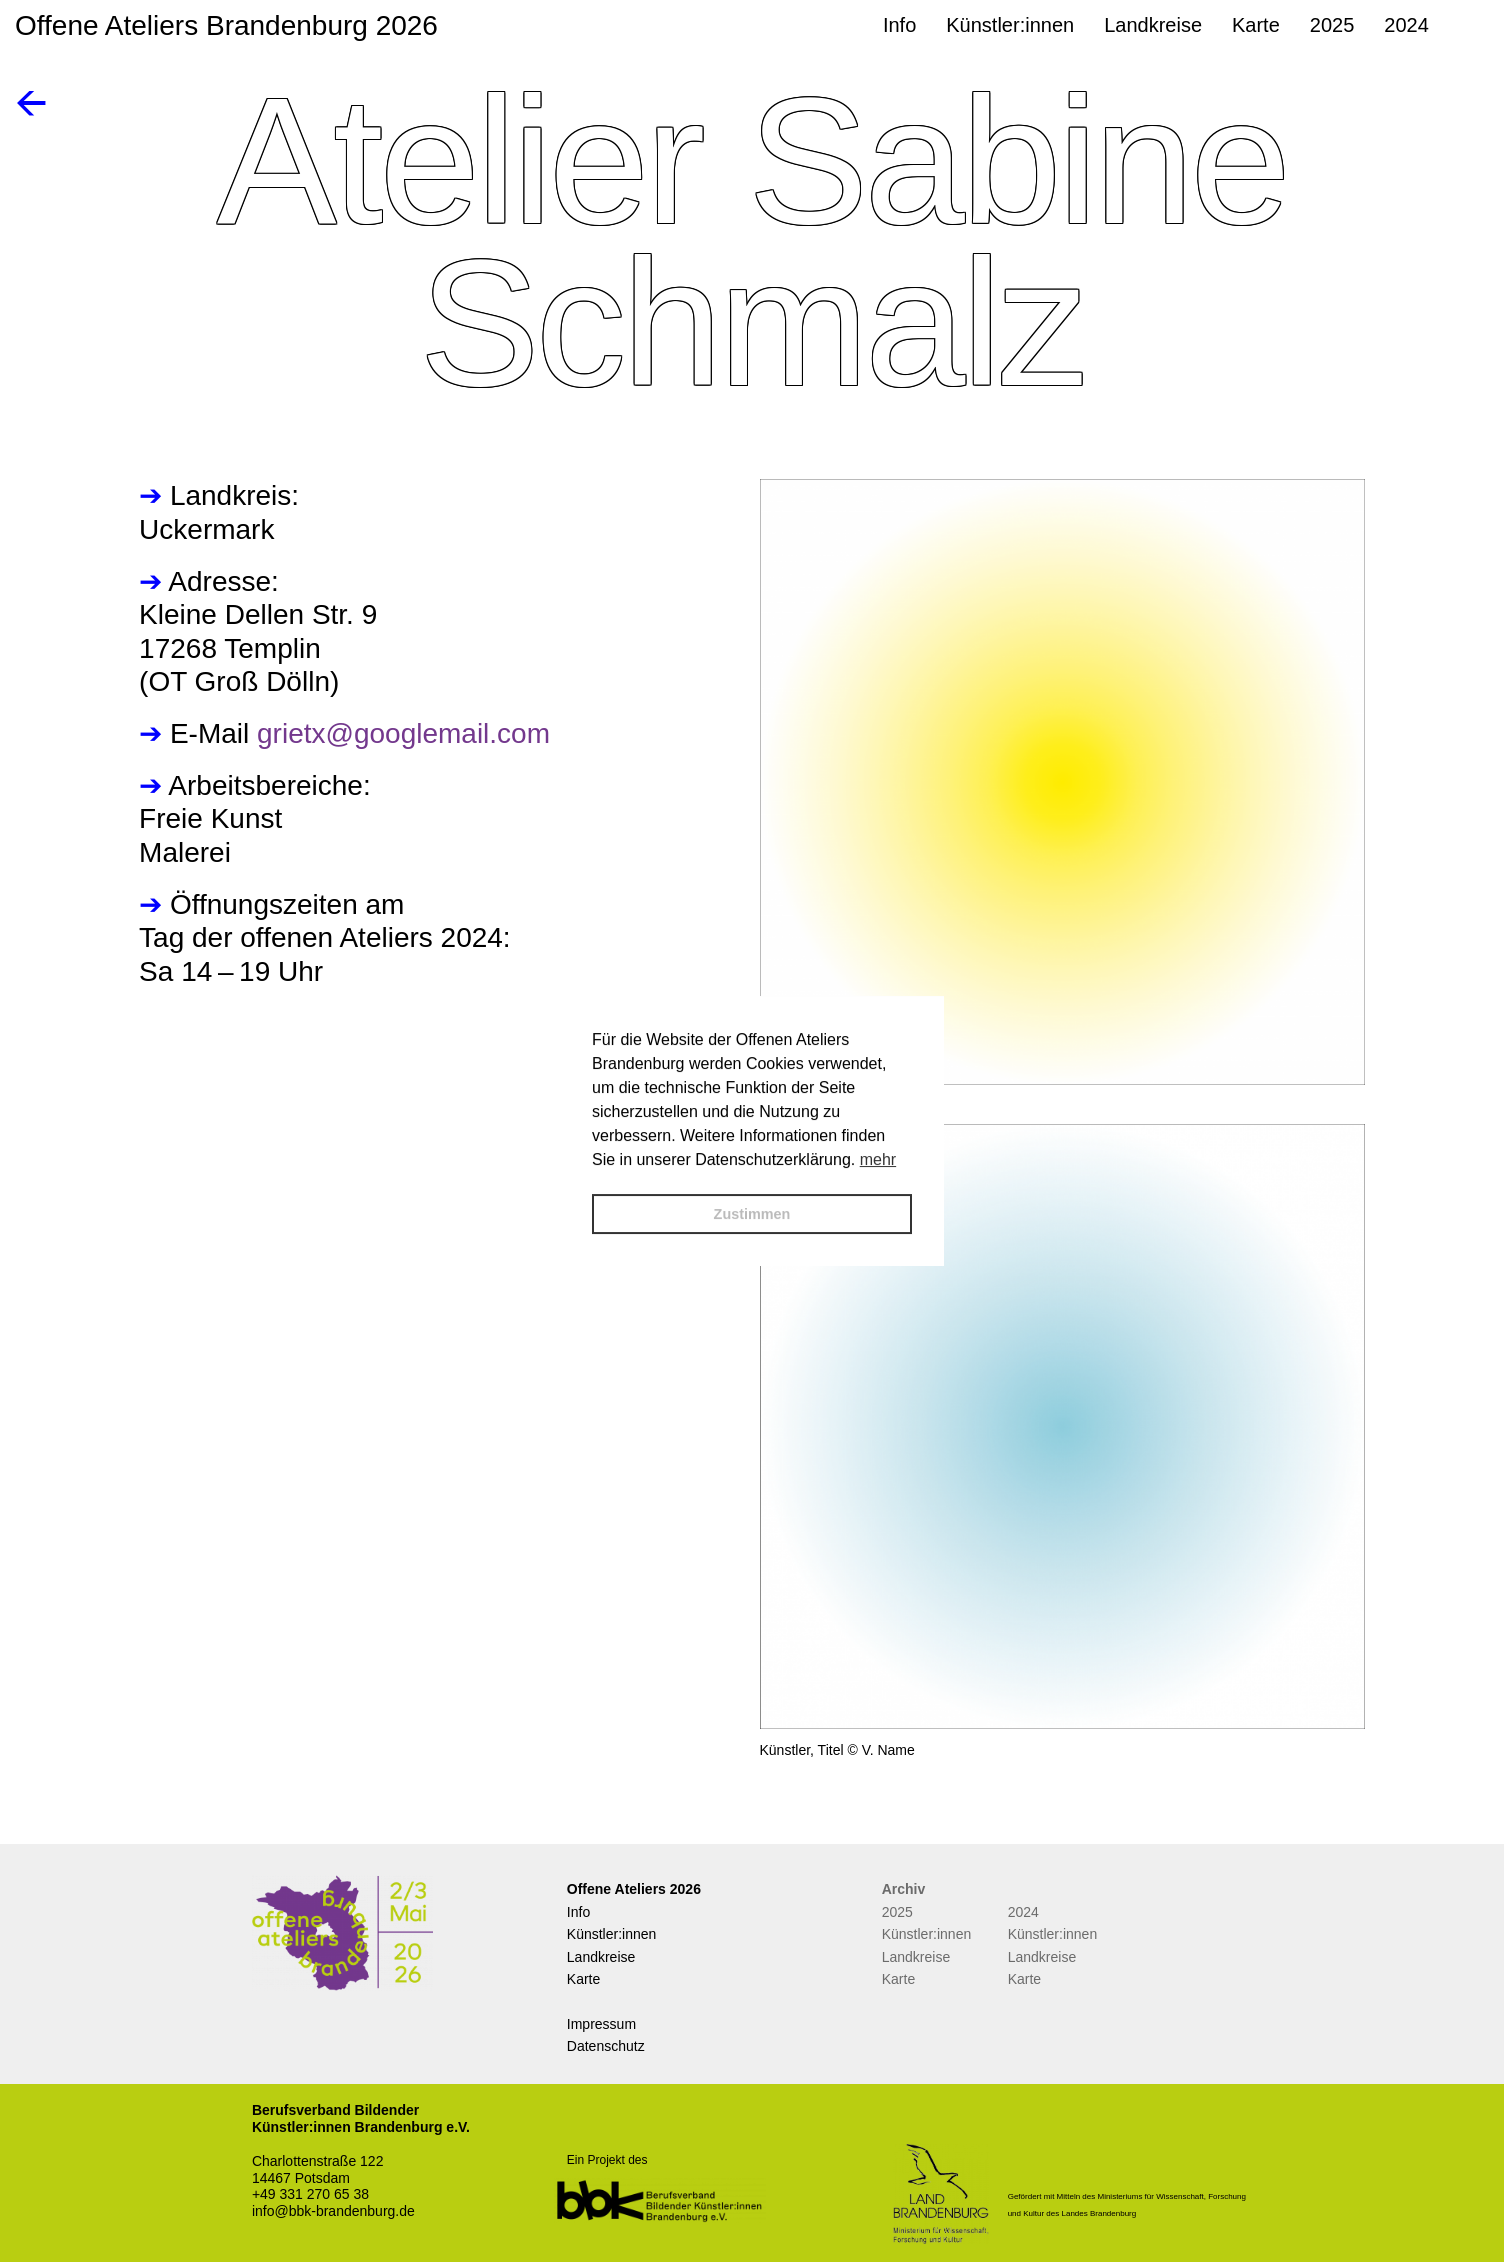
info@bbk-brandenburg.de (333, 2211)
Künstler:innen (612, 1934)
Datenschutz (606, 2046)
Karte (583, 1979)
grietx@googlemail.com (403, 733)
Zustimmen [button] (752, 1214)
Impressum (601, 2024)
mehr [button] (878, 1159)
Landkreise (601, 1957)
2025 (897, 1912)
